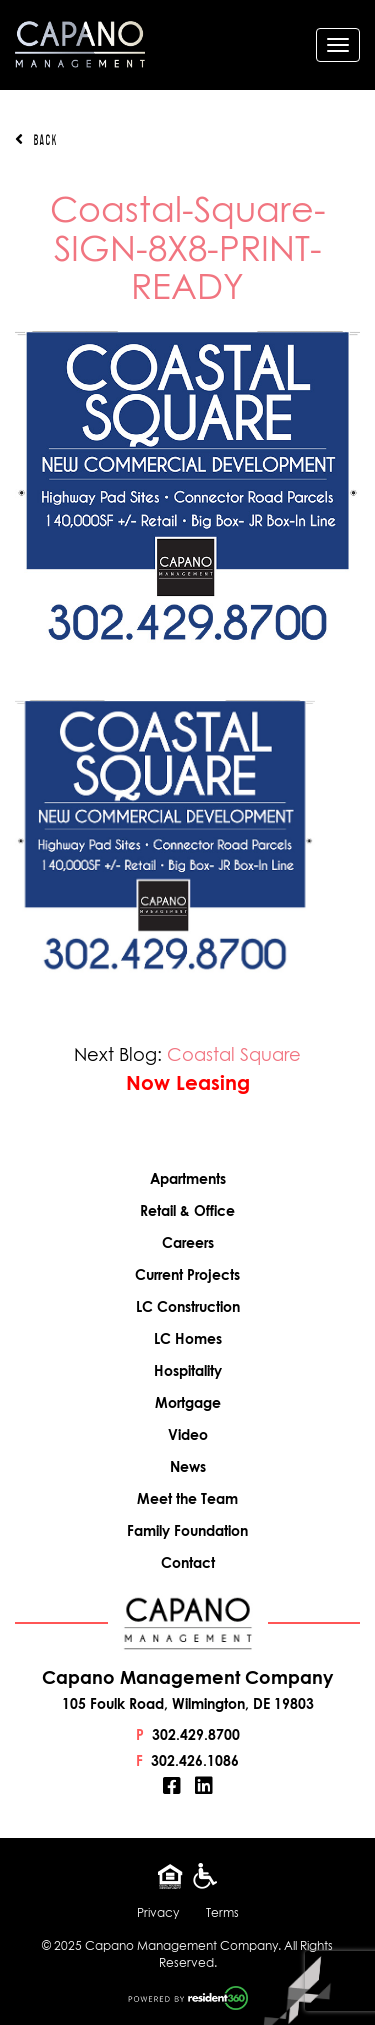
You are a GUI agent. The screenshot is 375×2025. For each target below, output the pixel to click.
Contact (188, 1562)
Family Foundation (187, 1530)
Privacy (158, 1912)
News (188, 1466)
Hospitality (188, 1370)
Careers (188, 1242)
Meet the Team (187, 1498)
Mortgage (188, 1402)
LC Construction (188, 1306)
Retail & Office (187, 1210)
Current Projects (187, 1274)
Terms (222, 1912)
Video (188, 1434)
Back (36, 140)
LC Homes (188, 1338)
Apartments (188, 1178)
